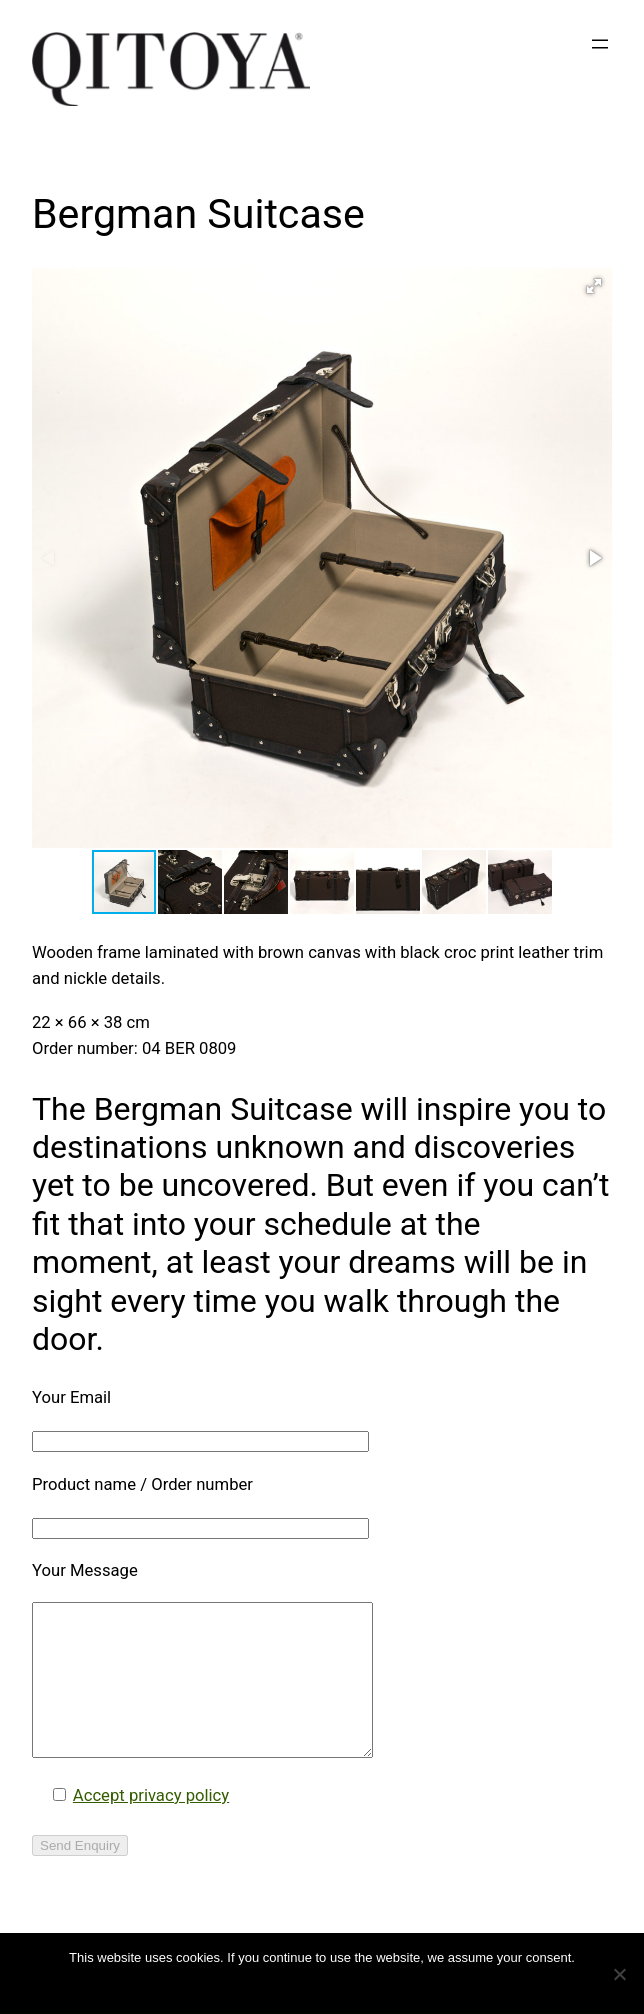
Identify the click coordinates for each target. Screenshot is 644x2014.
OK (253, 1983)
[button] (594, 286)
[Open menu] (600, 44)
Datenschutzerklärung (336, 1983)
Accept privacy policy (151, 1825)
